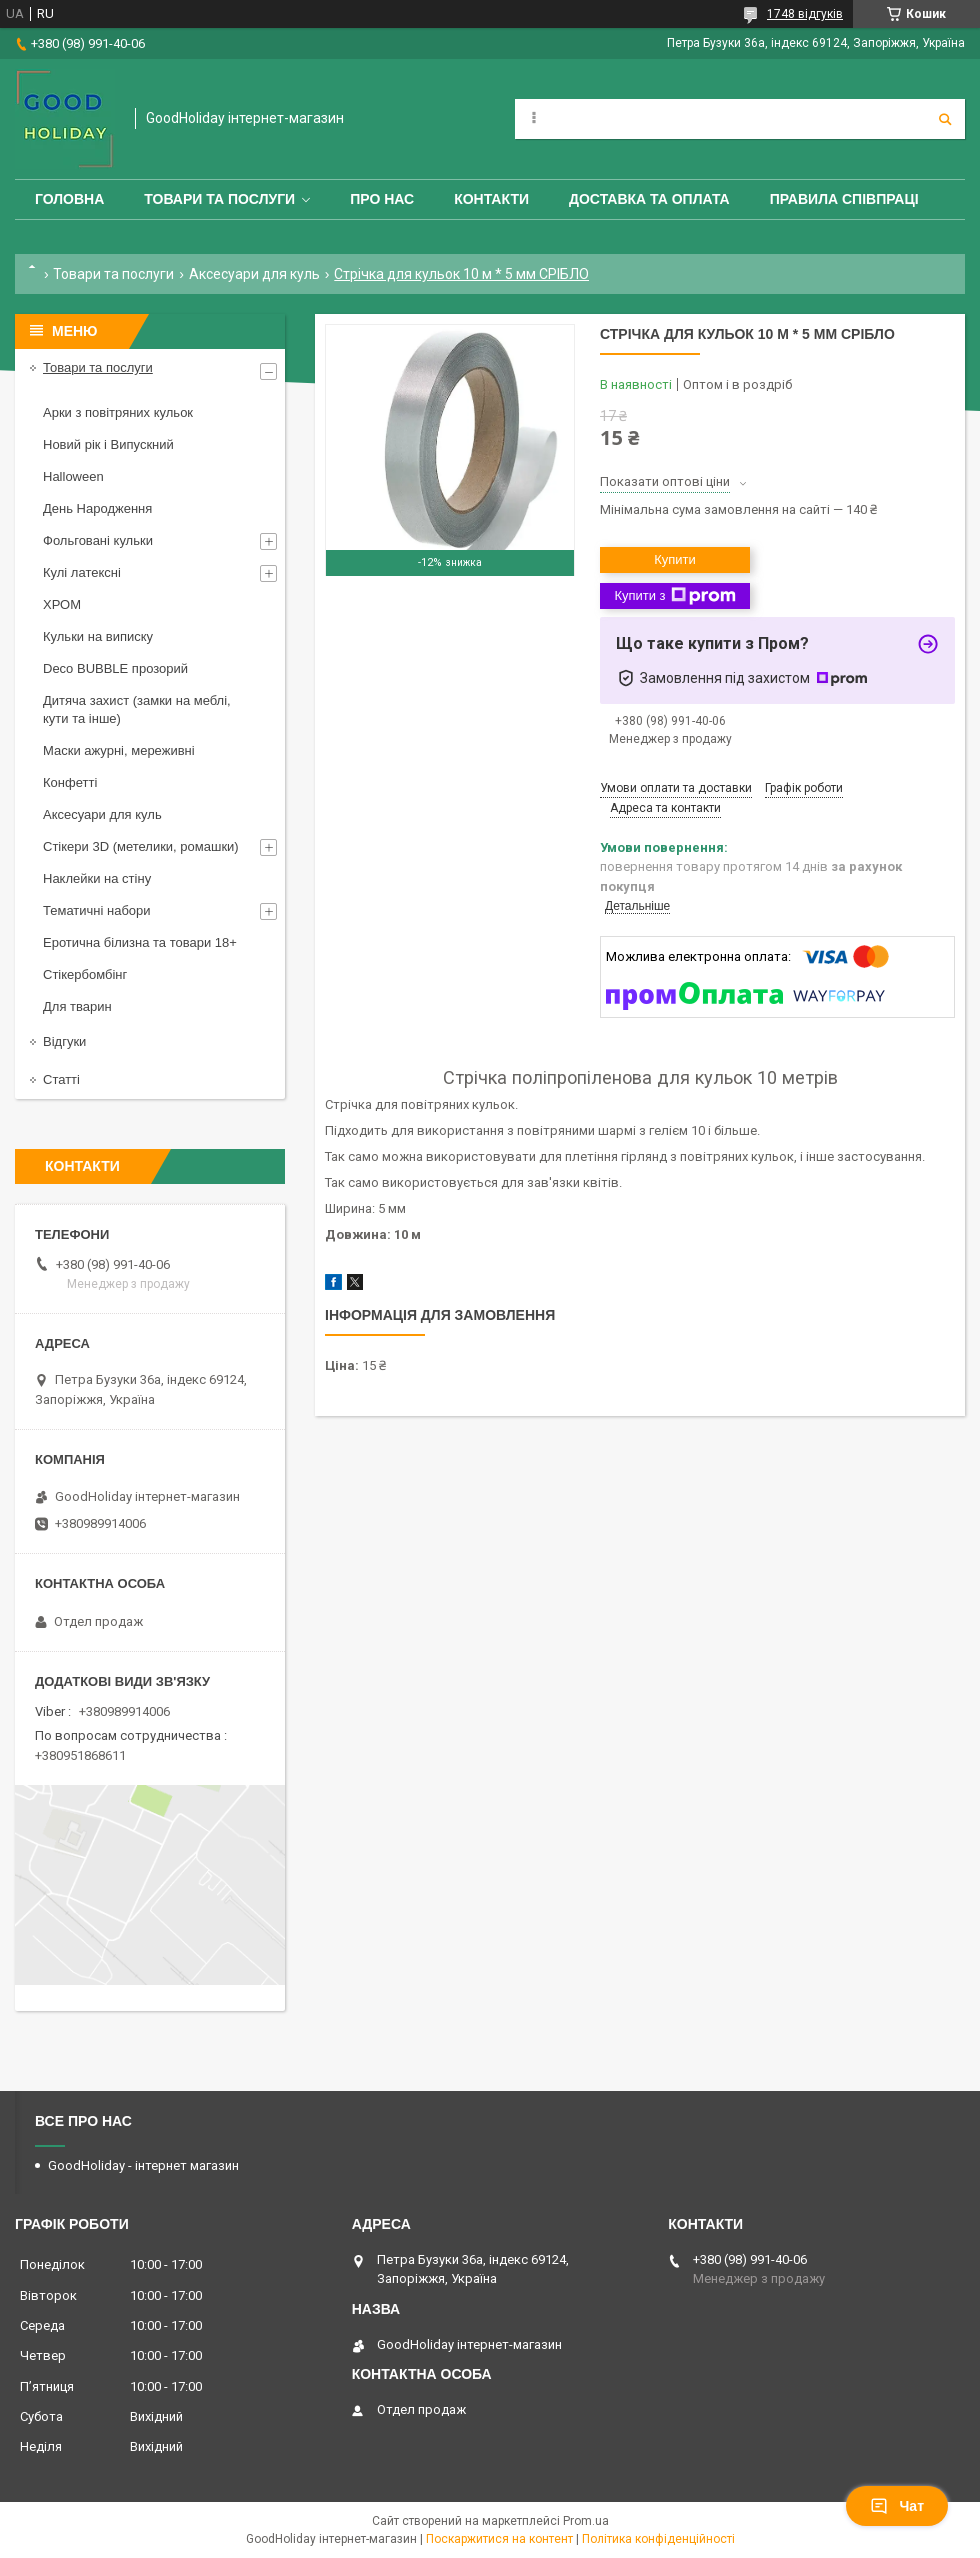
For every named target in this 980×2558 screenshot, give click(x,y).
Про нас (382, 199)
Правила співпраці (844, 199)
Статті (61, 1079)
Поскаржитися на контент (499, 2539)
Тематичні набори (97, 910)
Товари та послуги (219, 199)
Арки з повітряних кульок (118, 412)
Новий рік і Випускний (108, 444)
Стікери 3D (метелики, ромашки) (141, 846)
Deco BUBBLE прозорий (115, 668)
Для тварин (77, 1006)
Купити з (674, 596)
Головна (69, 199)
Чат (897, 2506)
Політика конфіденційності (658, 2539)
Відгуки (64, 1041)
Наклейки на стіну (97, 878)
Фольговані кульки (98, 540)
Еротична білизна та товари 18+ (140, 942)
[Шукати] (945, 119)
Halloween (73, 476)
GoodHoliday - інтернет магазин (143, 2165)
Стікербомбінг (85, 974)
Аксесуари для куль (254, 274)
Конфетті (70, 782)
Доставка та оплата (649, 199)
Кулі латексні (82, 572)
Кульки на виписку (98, 636)
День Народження (97, 508)
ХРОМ (62, 604)
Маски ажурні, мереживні (119, 750)
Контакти (491, 199)
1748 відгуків (805, 14)
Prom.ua (586, 2521)
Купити (675, 559)
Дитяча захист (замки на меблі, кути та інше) (137, 709)
